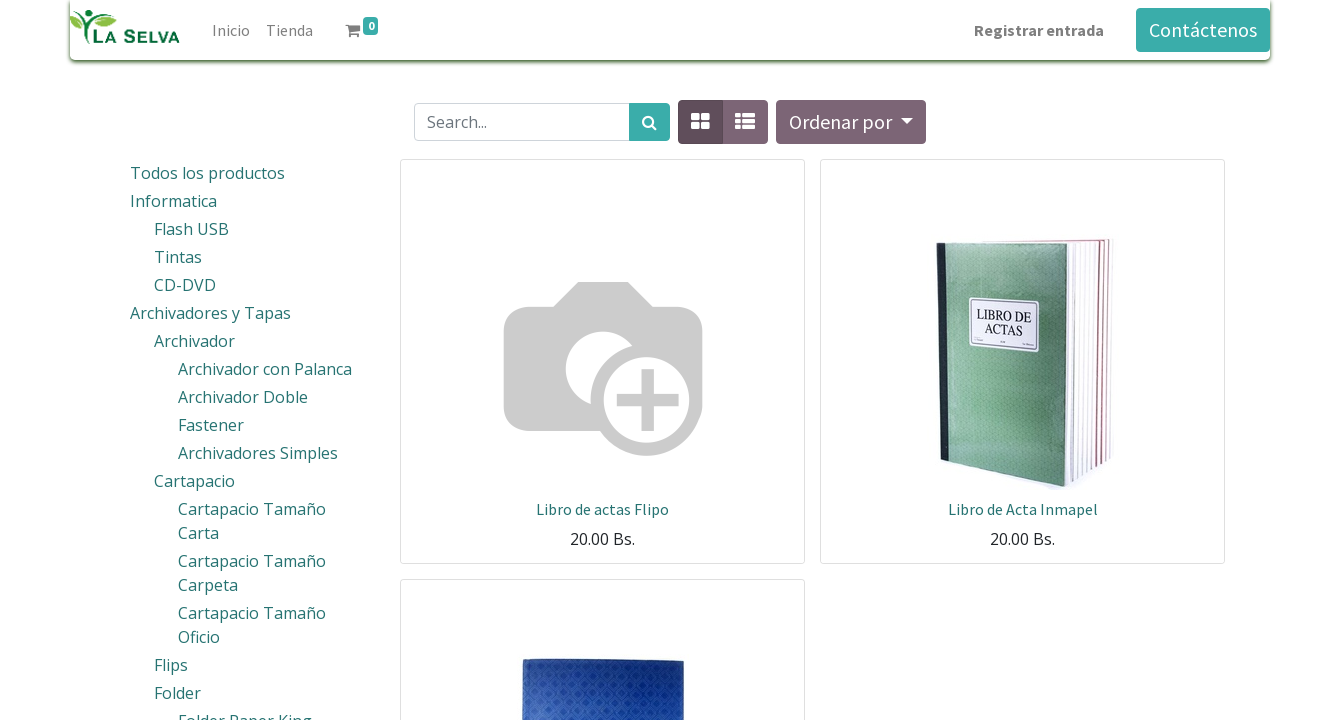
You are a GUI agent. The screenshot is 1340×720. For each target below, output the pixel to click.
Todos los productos (207, 173)
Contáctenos (1203, 29)
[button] (851, 122)
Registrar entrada (1039, 30)
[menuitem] (231, 30)
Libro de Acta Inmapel (1023, 509)
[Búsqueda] (649, 122)
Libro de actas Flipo (602, 509)
